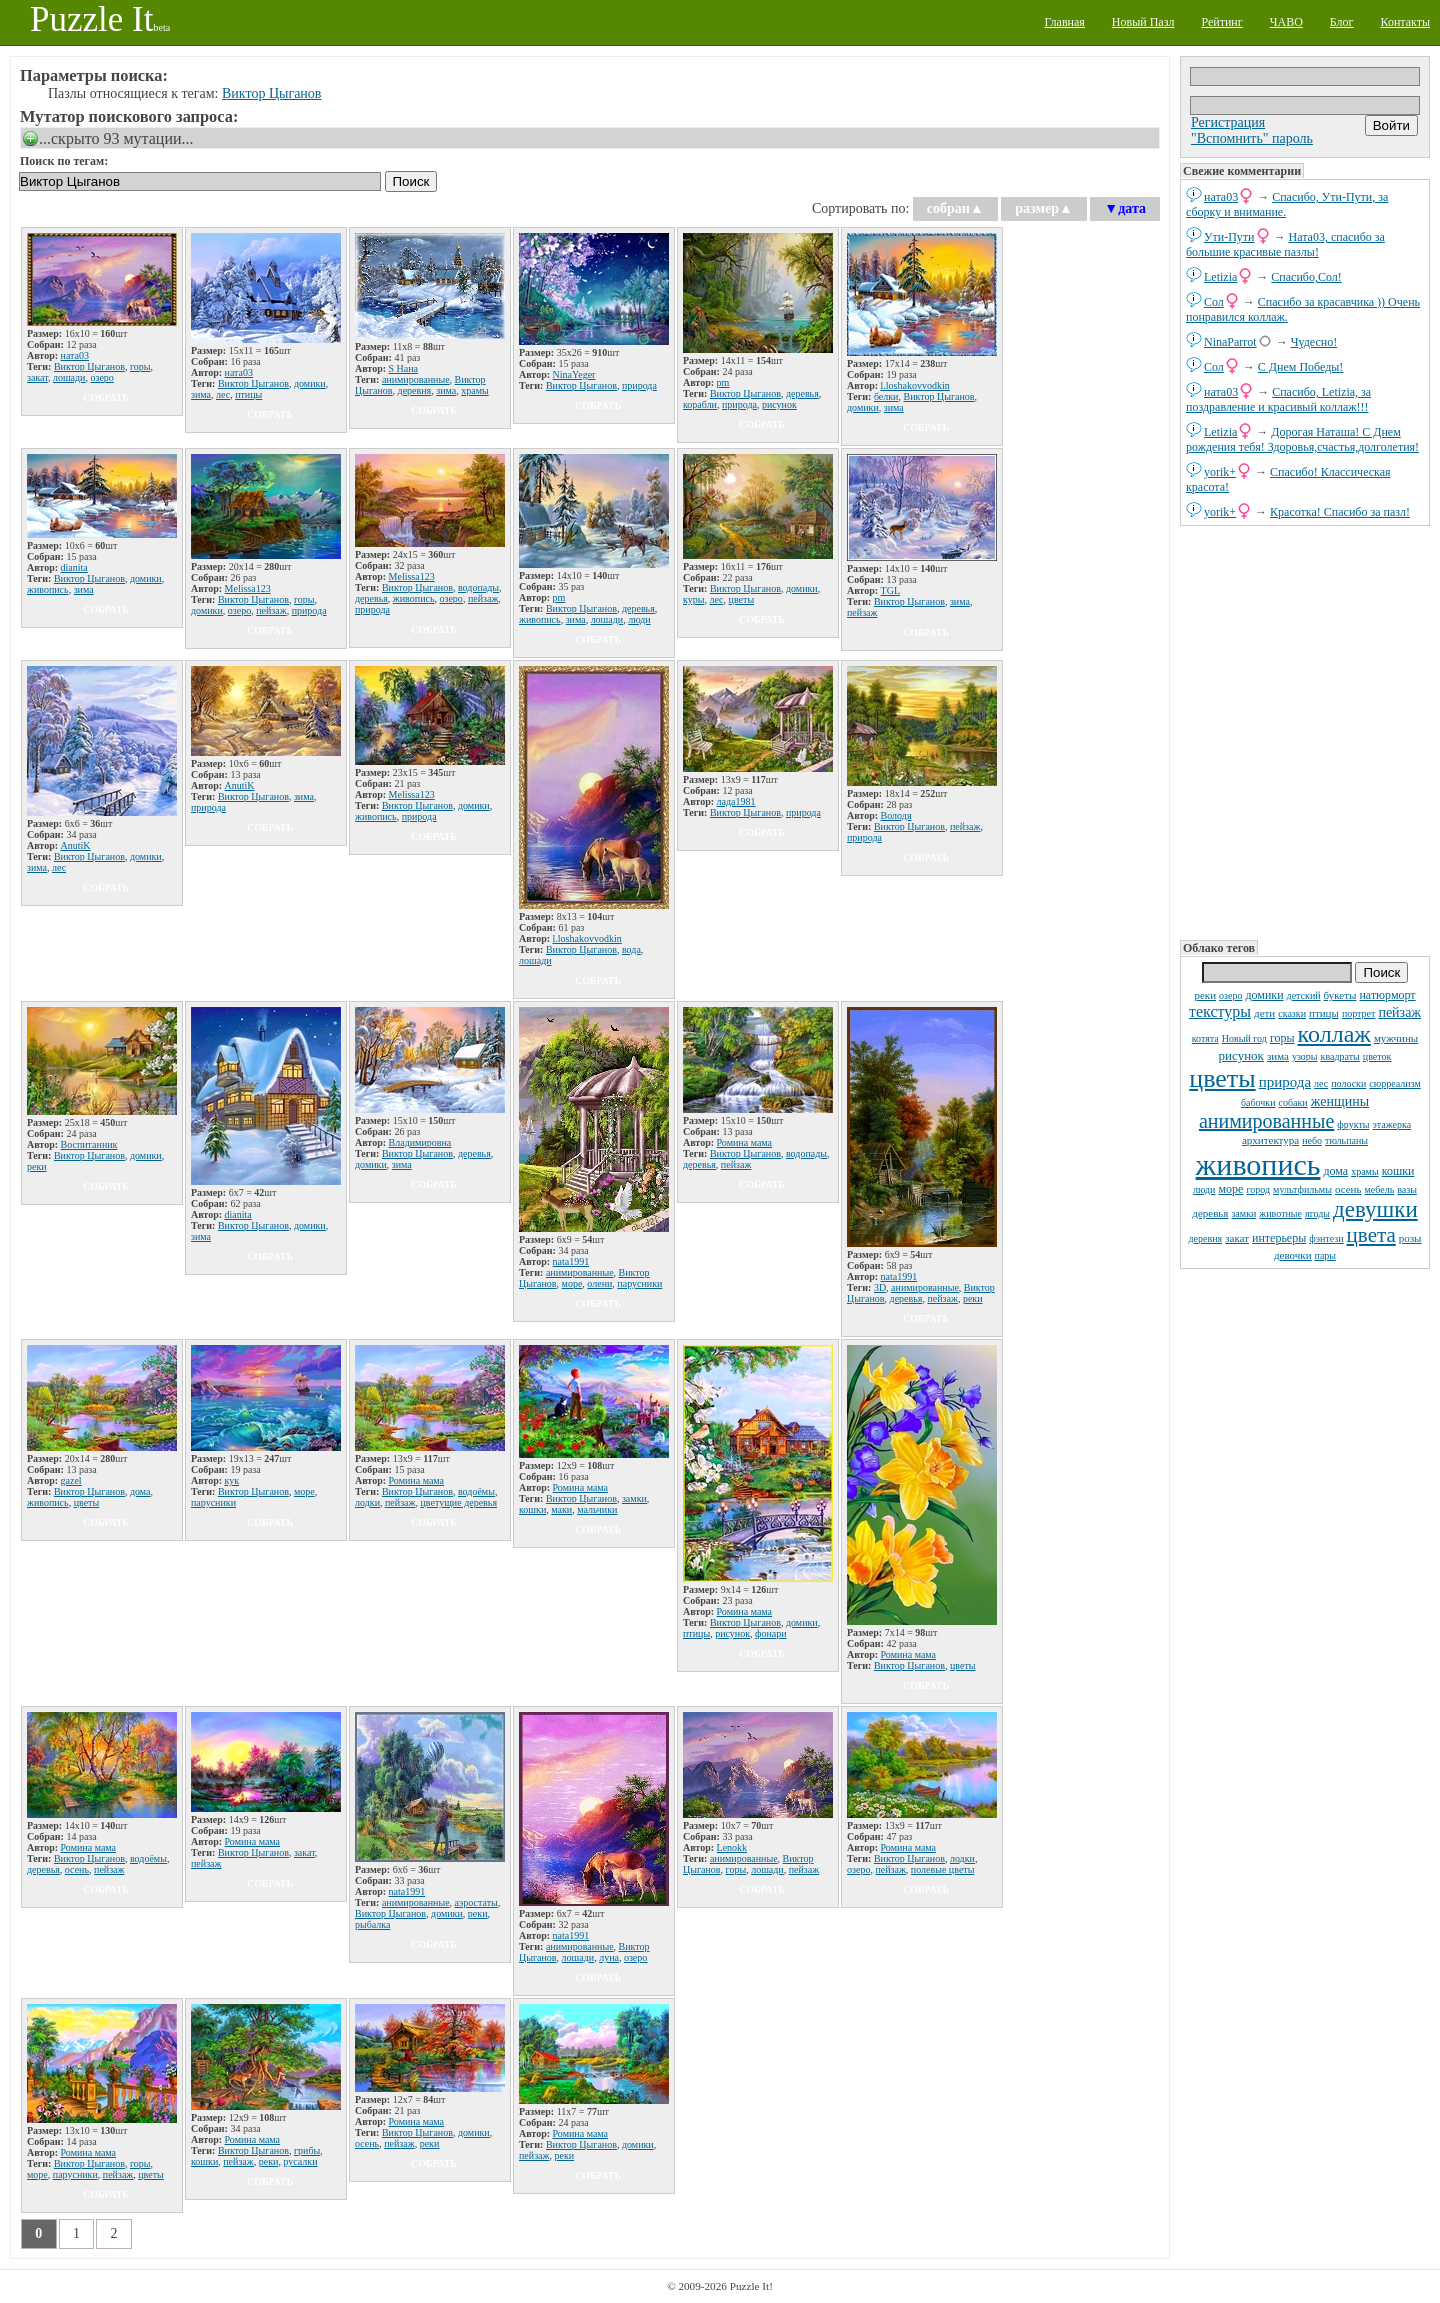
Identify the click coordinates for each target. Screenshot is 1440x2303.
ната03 (1221, 197)
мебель (1380, 1189)
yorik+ (1220, 472)
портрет (1359, 1013)
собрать (106, 397)
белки (886, 396)
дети (1264, 1013)
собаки (1293, 1102)
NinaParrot (1230, 342)
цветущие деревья (458, 1502)
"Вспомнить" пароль (1252, 138)
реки (1205, 995)
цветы (1222, 1078)
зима (1278, 1056)
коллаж (1334, 1034)
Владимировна (420, 1142)
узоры (1305, 1056)
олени (599, 1283)
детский (1304, 995)
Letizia (1220, 277)
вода (631, 949)
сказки (1292, 1013)
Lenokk (732, 1847)
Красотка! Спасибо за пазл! (1340, 512)
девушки (1375, 1209)
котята (1205, 1038)
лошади (69, 377)
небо (1312, 1140)
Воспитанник (89, 1144)
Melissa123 (248, 588)
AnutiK (76, 845)
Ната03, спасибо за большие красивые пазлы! (1285, 244)
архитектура (1270, 1140)
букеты (1340, 995)
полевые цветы (943, 1869)
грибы (307, 2150)
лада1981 (736, 801)
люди (1204, 1189)
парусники (639, 1283)
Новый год (1244, 1038)
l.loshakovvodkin (915, 385)
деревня (1206, 1238)
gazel (71, 1480)
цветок (1377, 1056)
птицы (1324, 1013)
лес (1321, 1083)
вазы (1407, 1189)
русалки (300, 2161)
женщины (1340, 1101)
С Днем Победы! (1300, 367)
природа (1285, 1082)
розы (1410, 1238)
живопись (1258, 1164)
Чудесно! (1314, 342)
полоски (1348, 1083)
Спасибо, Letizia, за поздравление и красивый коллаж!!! (1278, 399)
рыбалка (372, 1924)
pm (723, 382)
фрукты (1353, 1124)
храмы (1365, 1171)
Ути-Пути (1229, 237)
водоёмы (476, 1491)
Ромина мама (745, 1142)
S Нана (404, 368)
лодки (367, 1502)
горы (1282, 1038)
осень (1348, 1189)
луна (609, 1957)
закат (1237, 1238)
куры (693, 599)
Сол (1214, 302)
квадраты (1340, 1056)
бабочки (1258, 1102)
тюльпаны (1346, 1140)
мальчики (597, 1509)
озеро (1230, 995)
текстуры (1220, 1011)
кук (232, 1480)
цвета (1371, 1235)
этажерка (1392, 1124)
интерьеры (1279, 1238)
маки (561, 1509)
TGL (890, 590)
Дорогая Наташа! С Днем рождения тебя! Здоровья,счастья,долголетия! (1302, 439)
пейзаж (1399, 1012)
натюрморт (1387, 995)
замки (1243, 1213)
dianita (74, 567)
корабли (700, 404)
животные (1280, 1213)
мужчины (1396, 1038)
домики (1264, 995)
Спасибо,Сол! (1306, 277)
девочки (1293, 1255)
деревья (1210, 1213)
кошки (1398, 1171)
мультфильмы (1302, 1189)
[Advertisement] (1305, 731)
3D (880, 1287)
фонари (771, 1633)
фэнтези (1326, 1238)
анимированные (1266, 1121)
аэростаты (476, 1902)
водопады (478, 587)
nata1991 (571, 1261)
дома (1335, 1171)
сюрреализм (1394, 1083)
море (1230, 1189)
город (1258, 1189)
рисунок (1241, 1055)
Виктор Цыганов (271, 93)
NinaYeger (574, 374)
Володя (896, 815)
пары (1326, 1255)
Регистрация (1228, 122)
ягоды (1317, 1213)
